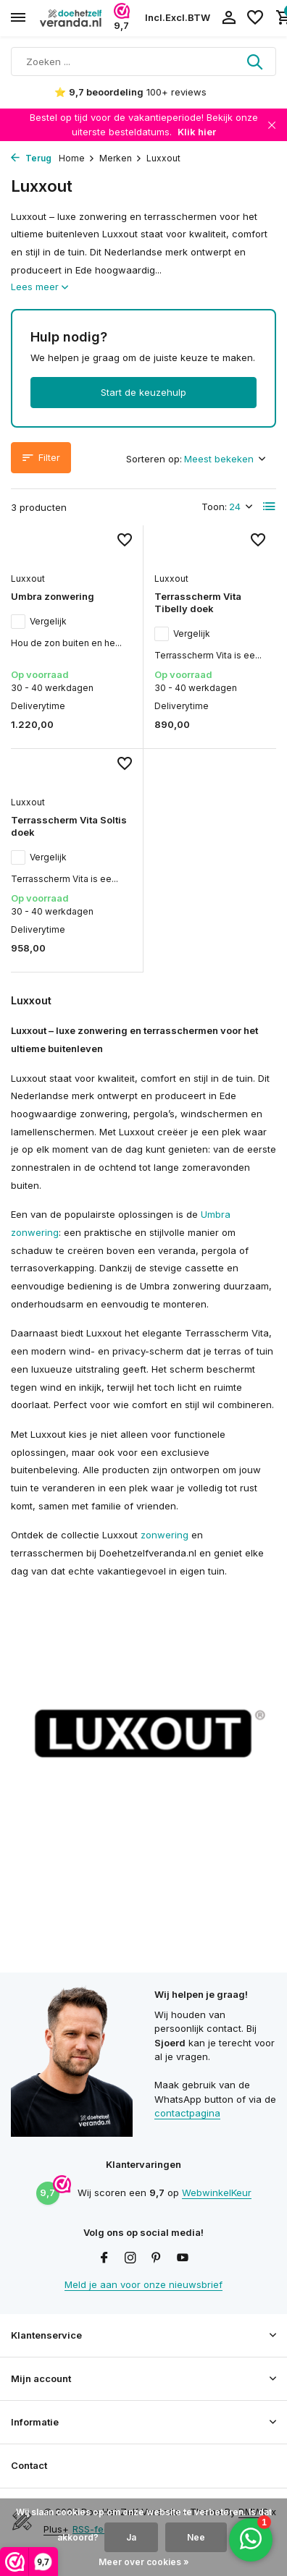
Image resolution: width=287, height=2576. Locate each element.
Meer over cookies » (144, 2561)
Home (77, 158)
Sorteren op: (154, 459)
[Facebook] (104, 2258)
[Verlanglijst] (255, 18)
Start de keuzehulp (143, 392)
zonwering (164, 1535)
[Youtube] (182, 2258)
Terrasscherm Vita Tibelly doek (197, 602)
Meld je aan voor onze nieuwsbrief (143, 2284)
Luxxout (28, 578)
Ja (131, 2537)
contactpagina (187, 2113)
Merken (120, 158)
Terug (31, 158)
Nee (196, 2537)
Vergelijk (39, 621)
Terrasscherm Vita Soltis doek (69, 826)
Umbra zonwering (52, 596)
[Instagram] (130, 2258)
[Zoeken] (143, 61)
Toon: (214, 506)
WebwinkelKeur (216, 2192)
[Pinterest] (156, 2258)
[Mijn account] (229, 18)
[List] (269, 506)
